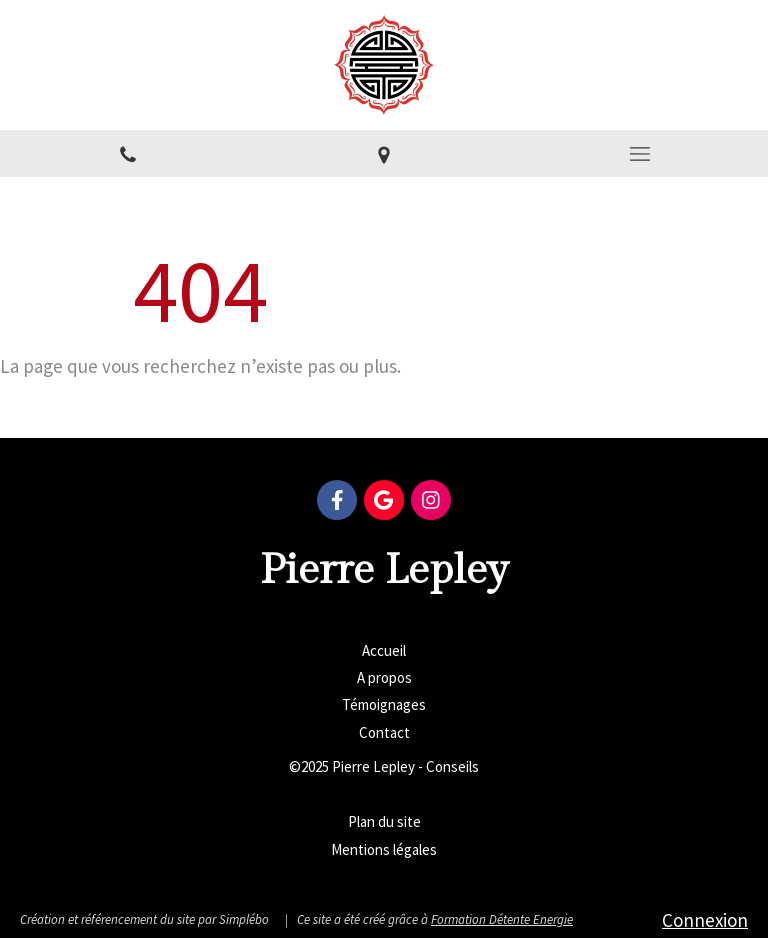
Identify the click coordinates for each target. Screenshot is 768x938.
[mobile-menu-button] (640, 154)
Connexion (705, 920)
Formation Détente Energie (502, 919)
